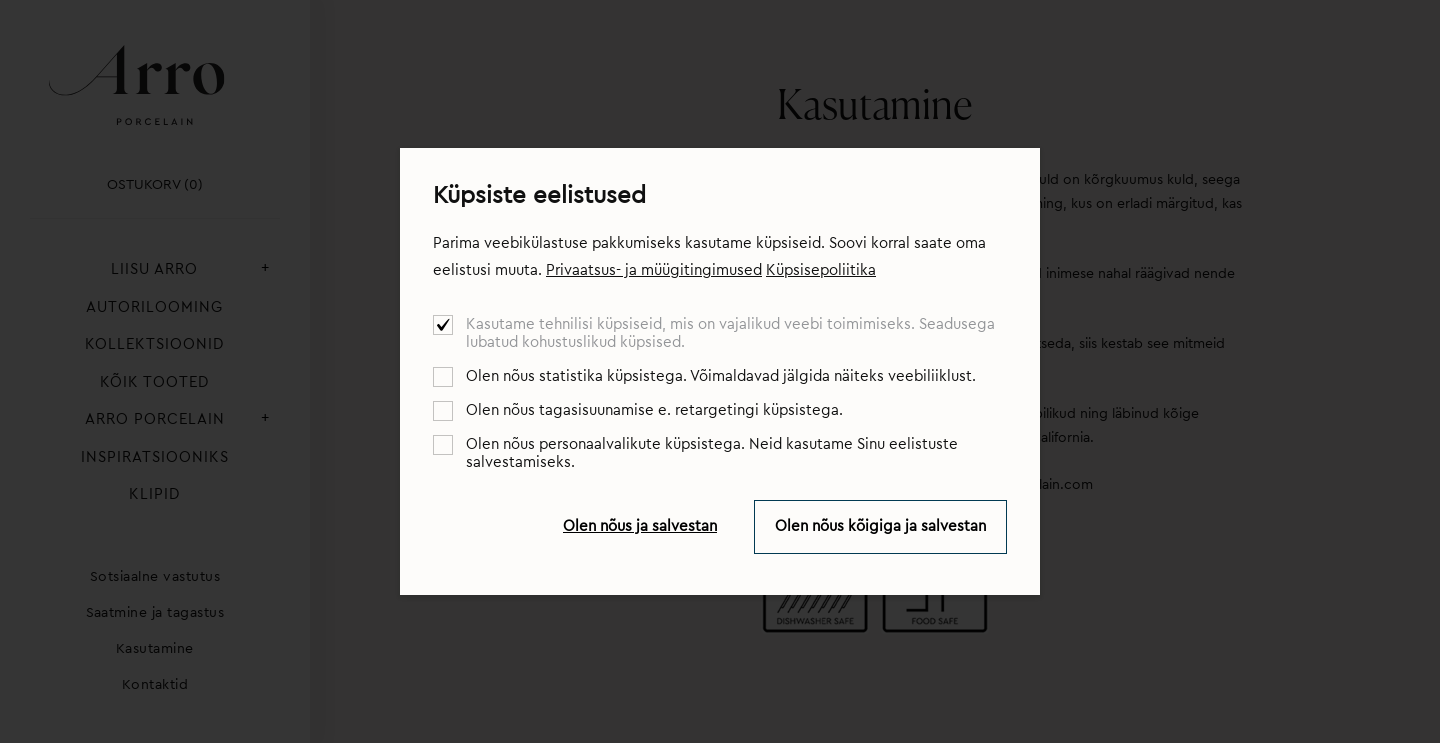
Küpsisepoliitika (821, 270)
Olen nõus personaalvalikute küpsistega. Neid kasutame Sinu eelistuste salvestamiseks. (712, 453)
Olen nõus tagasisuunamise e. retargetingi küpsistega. (654, 410)
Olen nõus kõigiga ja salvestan (880, 526)
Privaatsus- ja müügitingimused (654, 270)
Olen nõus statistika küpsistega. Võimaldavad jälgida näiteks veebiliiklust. (721, 376)
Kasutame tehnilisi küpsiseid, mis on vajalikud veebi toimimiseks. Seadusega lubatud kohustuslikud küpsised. (730, 333)
